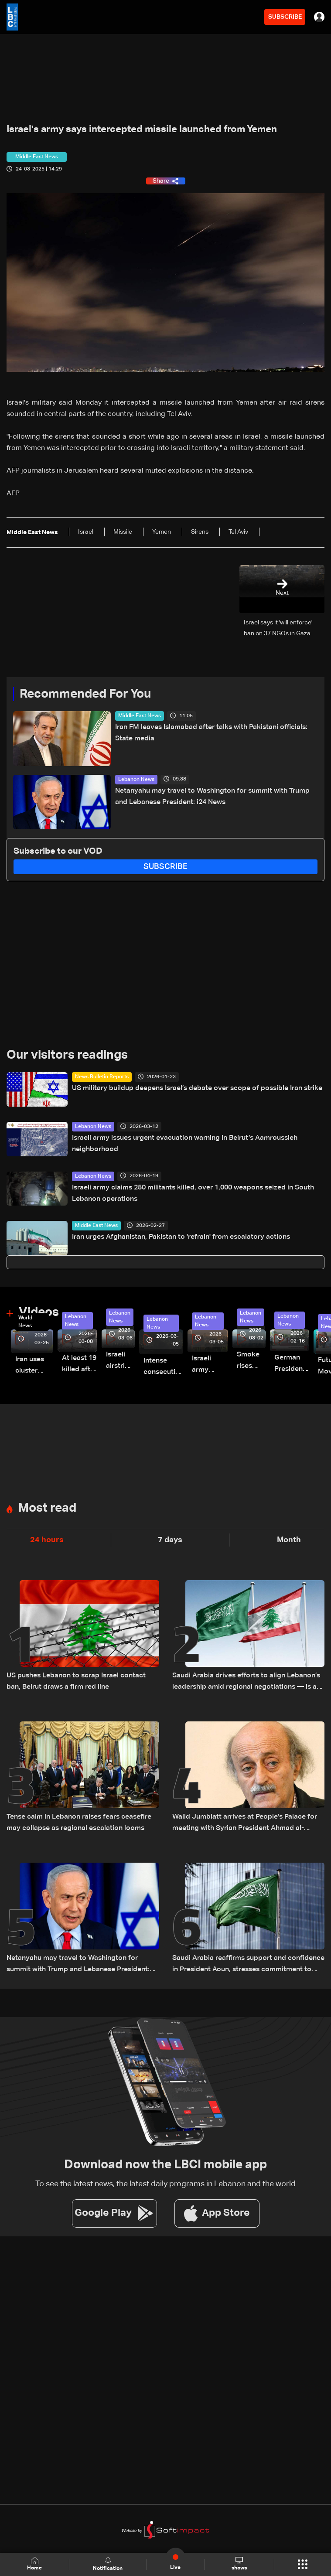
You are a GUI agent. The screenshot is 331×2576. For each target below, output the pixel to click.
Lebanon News (136, 779)
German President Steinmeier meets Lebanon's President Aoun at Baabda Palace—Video (291, 1364)
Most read (47, 1508)
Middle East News (139, 716)
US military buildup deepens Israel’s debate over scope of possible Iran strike (197, 1088)
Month (289, 1540)
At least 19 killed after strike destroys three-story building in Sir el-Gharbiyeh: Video (79, 1365)
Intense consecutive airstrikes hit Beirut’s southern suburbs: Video (163, 1367)
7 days (170, 1540)
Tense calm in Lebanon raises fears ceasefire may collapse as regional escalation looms (79, 1822)
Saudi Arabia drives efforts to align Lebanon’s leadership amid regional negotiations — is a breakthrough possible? (246, 1682)
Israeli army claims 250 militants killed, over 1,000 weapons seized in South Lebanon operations (193, 1193)
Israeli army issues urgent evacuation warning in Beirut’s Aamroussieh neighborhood (184, 1144)
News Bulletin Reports (102, 1077)
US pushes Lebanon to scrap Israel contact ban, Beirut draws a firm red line (76, 1681)
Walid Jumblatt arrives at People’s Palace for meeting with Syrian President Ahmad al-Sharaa (244, 1823)
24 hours (47, 1540)
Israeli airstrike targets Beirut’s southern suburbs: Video (120, 1361)
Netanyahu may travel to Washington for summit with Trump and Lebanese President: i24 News (212, 796)
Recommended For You (85, 694)
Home (34, 2564)
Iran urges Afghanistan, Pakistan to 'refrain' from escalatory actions (181, 1236)
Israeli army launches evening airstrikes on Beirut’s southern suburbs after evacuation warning (210, 1365)
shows (239, 2564)
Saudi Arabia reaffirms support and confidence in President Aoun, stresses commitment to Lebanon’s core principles (248, 1965)
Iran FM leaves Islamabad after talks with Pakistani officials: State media (211, 733)
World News (25, 1322)
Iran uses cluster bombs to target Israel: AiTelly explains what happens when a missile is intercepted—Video (34, 1366)
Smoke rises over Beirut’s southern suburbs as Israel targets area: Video (251, 1361)
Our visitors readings (67, 1055)
